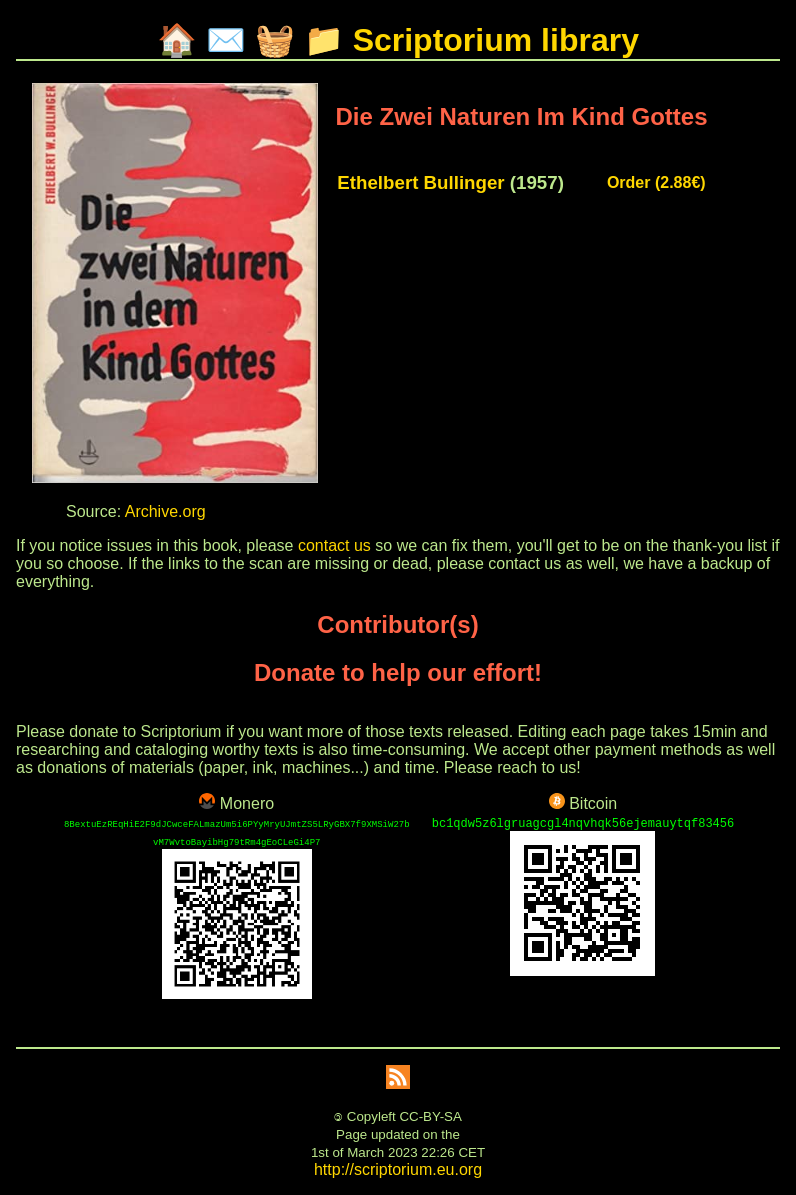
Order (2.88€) (656, 182)
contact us (334, 545)
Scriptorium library (496, 40)
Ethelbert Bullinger (420, 182)
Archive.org (165, 511)
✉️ (226, 40)
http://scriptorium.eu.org (398, 1169)
